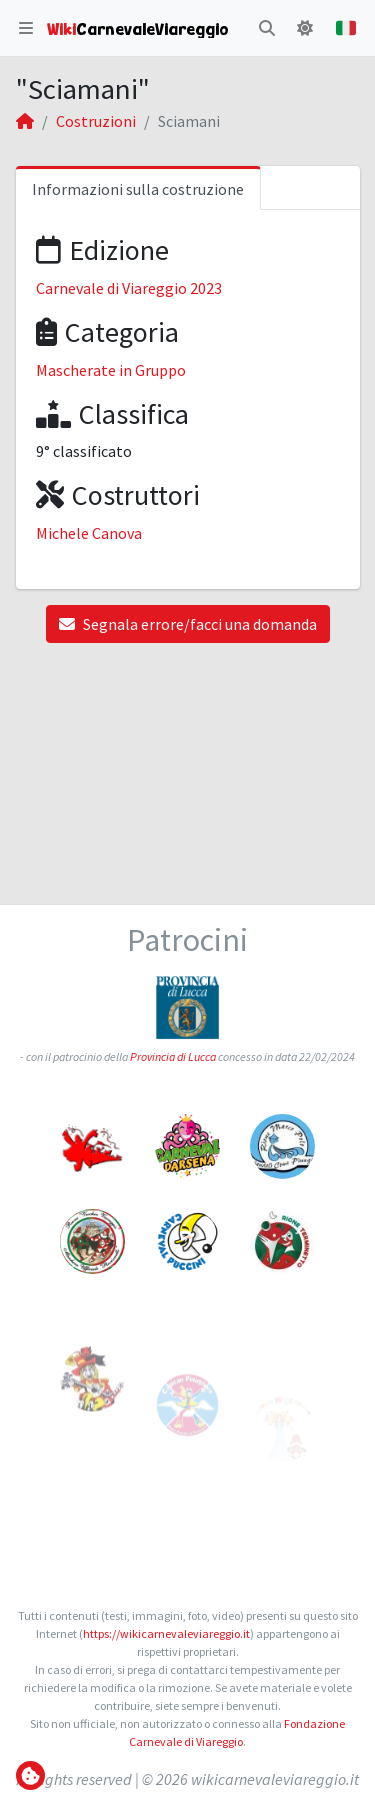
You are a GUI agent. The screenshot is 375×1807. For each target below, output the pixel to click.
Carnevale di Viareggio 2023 (129, 288)
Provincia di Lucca (173, 1056)
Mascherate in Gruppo (111, 370)
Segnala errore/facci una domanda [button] (188, 624)
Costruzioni (96, 121)
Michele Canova (89, 533)
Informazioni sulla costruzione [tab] (138, 189)
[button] (26, 28)
